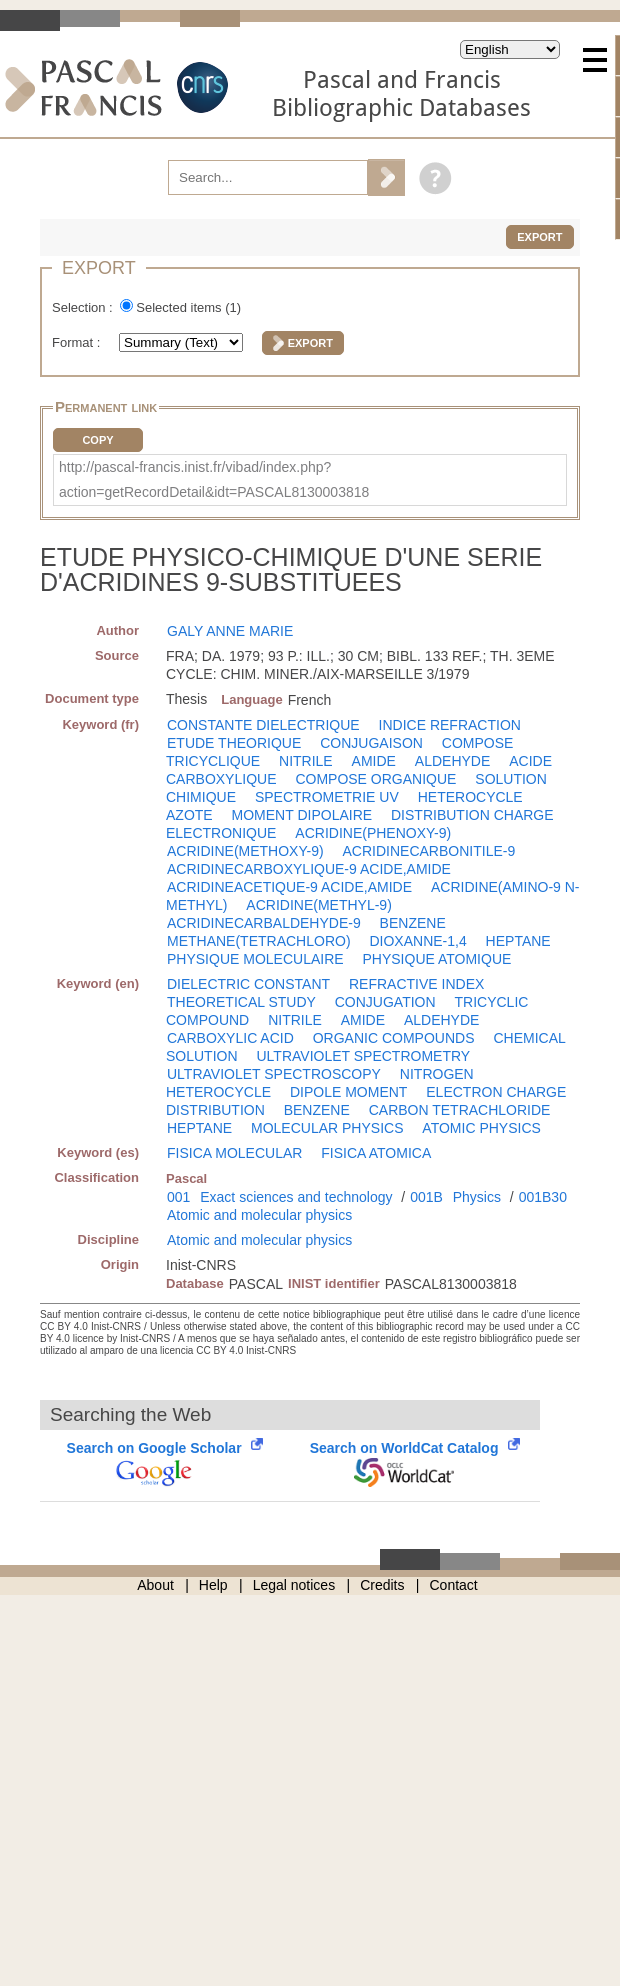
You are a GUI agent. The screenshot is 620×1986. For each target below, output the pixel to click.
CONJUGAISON (371, 743)
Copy (97, 440)
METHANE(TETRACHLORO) (259, 941)
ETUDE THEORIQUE (234, 743)
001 (178, 1197)
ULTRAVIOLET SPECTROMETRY (363, 1056)
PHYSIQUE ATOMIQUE (437, 959)
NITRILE (306, 761)
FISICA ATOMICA (376, 1153)
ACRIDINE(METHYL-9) (318, 905)
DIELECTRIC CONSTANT (248, 984)
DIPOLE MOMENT (348, 1092)
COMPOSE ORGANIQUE (375, 779)
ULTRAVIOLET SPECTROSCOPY (274, 1074)
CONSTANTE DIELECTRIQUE (263, 725)
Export (539, 237)
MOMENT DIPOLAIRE (302, 815)
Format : (78, 342)
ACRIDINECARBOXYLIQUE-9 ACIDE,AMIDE (309, 869)
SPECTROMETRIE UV (327, 797)
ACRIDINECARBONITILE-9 (429, 851)
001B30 (543, 1197)
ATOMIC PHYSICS (481, 1128)
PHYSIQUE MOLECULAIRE (255, 959)
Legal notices (294, 1585)
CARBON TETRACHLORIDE (460, 1110)
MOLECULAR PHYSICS (327, 1128)
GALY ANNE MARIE (230, 631)
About (155, 1585)
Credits (382, 1585)
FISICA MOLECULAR (234, 1153)
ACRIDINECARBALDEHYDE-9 (264, 923)
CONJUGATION (385, 1002)
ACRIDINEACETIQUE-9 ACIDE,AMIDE (289, 887)
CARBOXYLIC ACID (230, 1038)
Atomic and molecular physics (259, 1215)
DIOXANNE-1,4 (417, 941)
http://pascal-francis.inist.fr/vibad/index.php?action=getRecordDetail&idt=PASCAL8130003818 (214, 479)
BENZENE (413, 923)
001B (426, 1197)
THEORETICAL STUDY (241, 1002)
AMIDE (374, 761)
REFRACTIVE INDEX (416, 984)
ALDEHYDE (452, 761)
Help (213, 1585)
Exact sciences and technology (296, 1197)
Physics (477, 1197)
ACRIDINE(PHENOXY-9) (373, 833)
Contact (454, 1585)
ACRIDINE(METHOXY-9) (245, 851)
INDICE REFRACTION (450, 725)
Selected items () (188, 307)
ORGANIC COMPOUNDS (394, 1038)
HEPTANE (518, 941)
